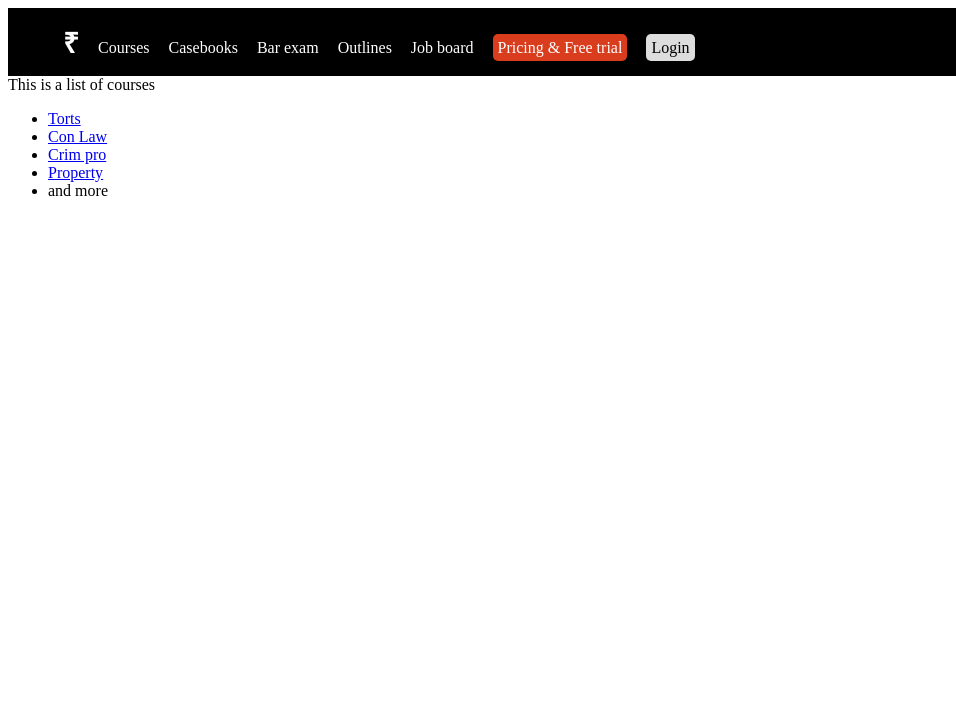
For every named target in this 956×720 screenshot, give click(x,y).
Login (670, 47)
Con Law (77, 136)
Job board (442, 47)
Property (75, 172)
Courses (124, 47)
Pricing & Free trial (560, 47)
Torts (64, 118)
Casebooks (203, 47)
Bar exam (288, 47)
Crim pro (77, 154)
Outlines (365, 47)
